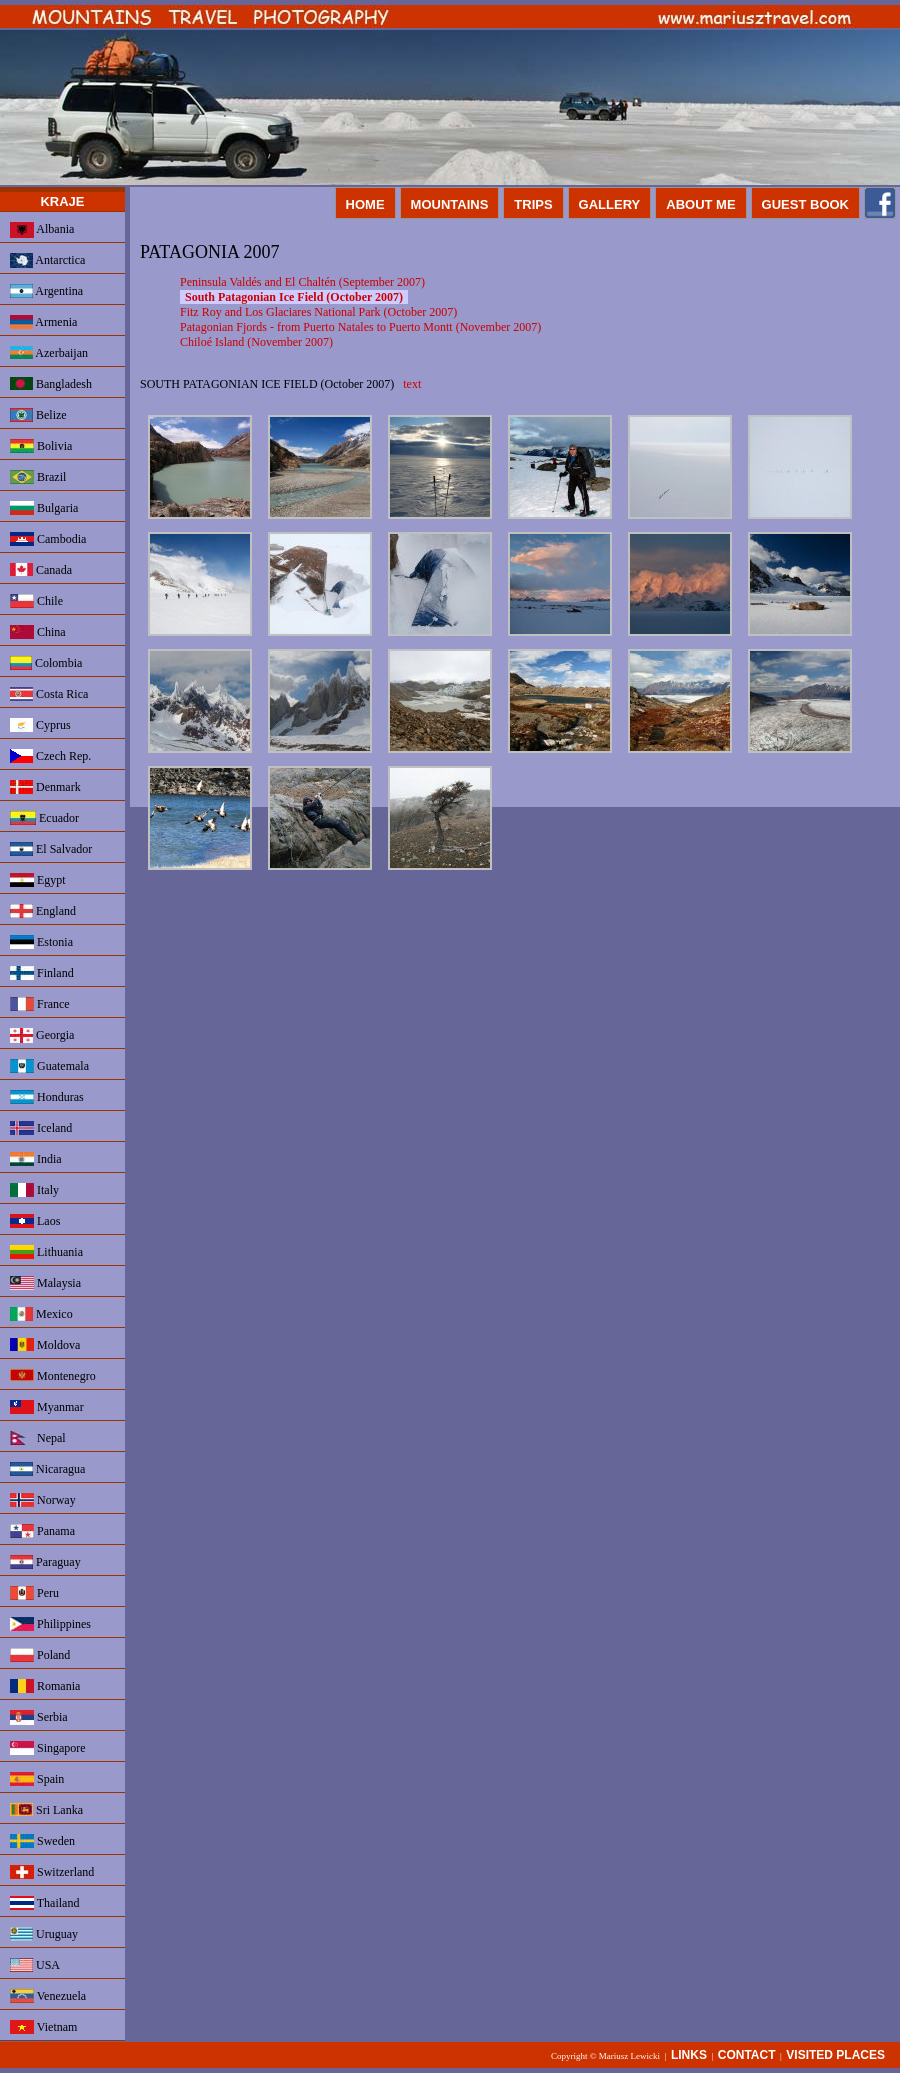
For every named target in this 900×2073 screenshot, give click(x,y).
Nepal (38, 1438)
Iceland (41, 1128)
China (38, 632)
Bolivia (41, 446)
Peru (34, 1593)
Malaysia (45, 1283)
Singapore (48, 1748)
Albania (42, 230)
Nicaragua (47, 1469)
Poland (40, 1655)
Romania (45, 1686)
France (40, 1004)
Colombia (46, 663)
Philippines (50, 1624)
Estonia (41, 942)
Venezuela (48, 1996)
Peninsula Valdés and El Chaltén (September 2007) (302, 282)
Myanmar (47, 1407)
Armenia (43, 322)
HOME (365, 204)
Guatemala (49, 1066)
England (43, 911)
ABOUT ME (700, 204)
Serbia (39, 1717)
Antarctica (47, 260)
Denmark (45, 787)
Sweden (42, 1841)
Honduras (47, 1097)
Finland (42, 973)
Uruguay (44, 1934)
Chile (36, 601)
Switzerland (52, 1872)
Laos (35, 1221)
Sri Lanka (46, 1810)
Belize (38, 415)
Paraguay (45, 1562)
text (412, 384)
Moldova (45, 1345)
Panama (42, 1531)
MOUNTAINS (450, 204)
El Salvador (51, 849)
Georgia (42, 1035)
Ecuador (44, 818)
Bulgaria (44, 508)
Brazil (38, 477)
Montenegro (53, 1376)
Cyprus (40, 725)
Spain (37, 1779)
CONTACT (747, 2055)
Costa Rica (49, 694)
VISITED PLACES (835, 2055)
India (36, 1159)
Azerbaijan (49, 353)
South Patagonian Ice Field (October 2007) (294, 297)
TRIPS (533, 204)
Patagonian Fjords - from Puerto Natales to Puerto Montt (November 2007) (360, 327)
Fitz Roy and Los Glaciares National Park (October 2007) (318, 312)
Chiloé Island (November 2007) (256, 342)
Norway (43, 1500)
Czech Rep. (50, 756)
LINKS (689, 2055)
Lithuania (46, 1252)
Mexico (41, 1314)
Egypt (38, 880)
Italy (34, 1190)
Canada (41, 570)
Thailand (44, 1903)
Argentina (46, 291)
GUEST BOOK (805, 204)
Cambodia (48, 539)
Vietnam (43, 2027)
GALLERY (610, 204)
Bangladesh (51, 384)
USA (35, 1965)
